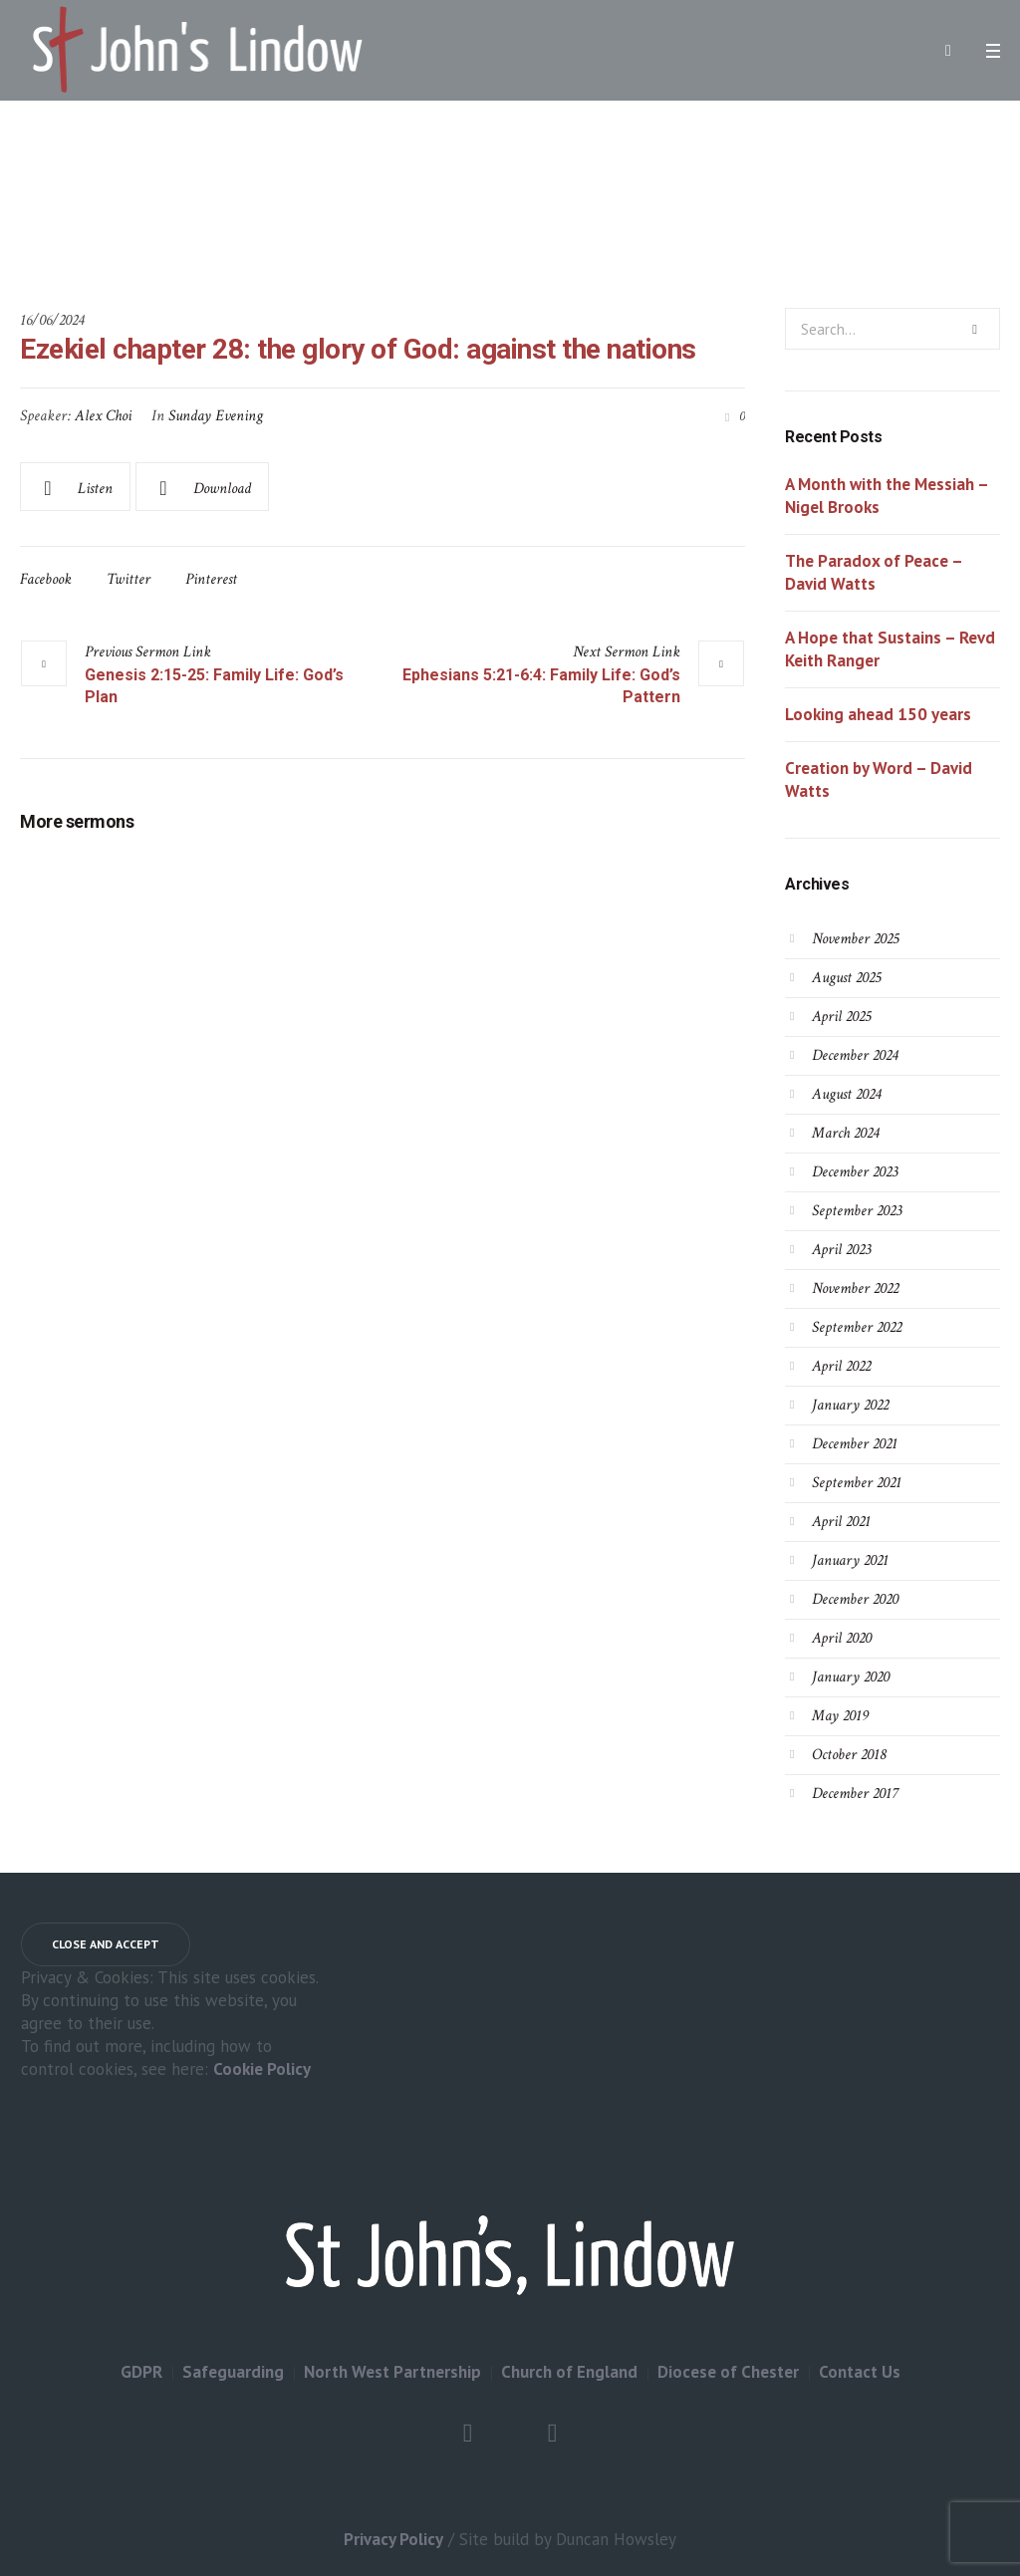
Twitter (128, 579)
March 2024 (845, 1133)
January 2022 (850, 1405)
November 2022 (855, 1288)
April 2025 (841, 1016)
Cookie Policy (262, 2069)
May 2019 (840, 1715)
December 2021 (854, 1443)
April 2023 (841, 1249)
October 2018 (849, 1754)
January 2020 (851, 1677)
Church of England (569, 2372)
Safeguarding (233, 2372)
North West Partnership (392, 2372)
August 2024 (846, 1094)
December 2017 (854, 1793)
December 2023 (854, 1171)
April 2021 (841, 1521)
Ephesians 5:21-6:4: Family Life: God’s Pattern (541, 685)
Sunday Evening (215, 415)
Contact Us (859, 2372)
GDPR (141, 2372)
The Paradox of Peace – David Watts (873, 572)
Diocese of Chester (728, 2372)
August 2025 (846, 977)
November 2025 (855, 938)
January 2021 (850, 1560)
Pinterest (211, 579)
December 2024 (854, 1055)
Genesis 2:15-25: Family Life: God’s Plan (214, 685)
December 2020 (855, 1599)
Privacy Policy (393, 2539)
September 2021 (856, 1482)
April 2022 (841, 1366)
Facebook (46, 579)
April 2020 (842, 1638)
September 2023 (856, 1210)
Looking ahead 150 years (878, 714)
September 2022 (856, 1327)
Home (340, 206)
